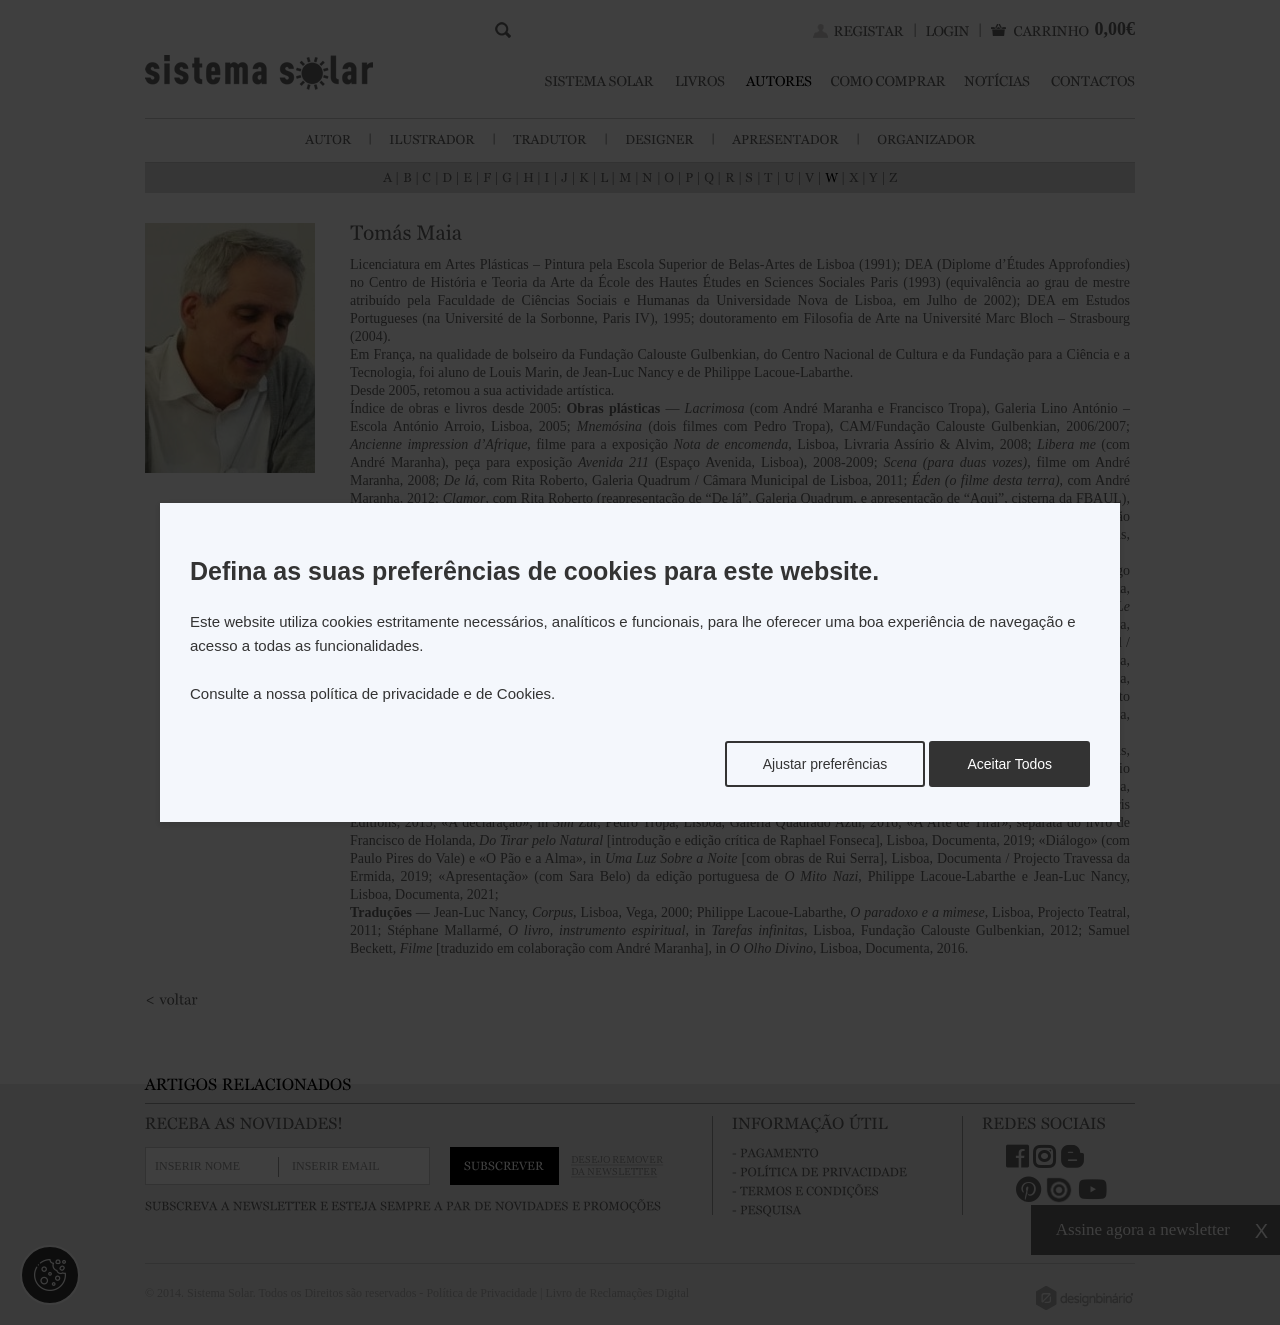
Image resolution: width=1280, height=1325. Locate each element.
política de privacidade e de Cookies (430, 693)
